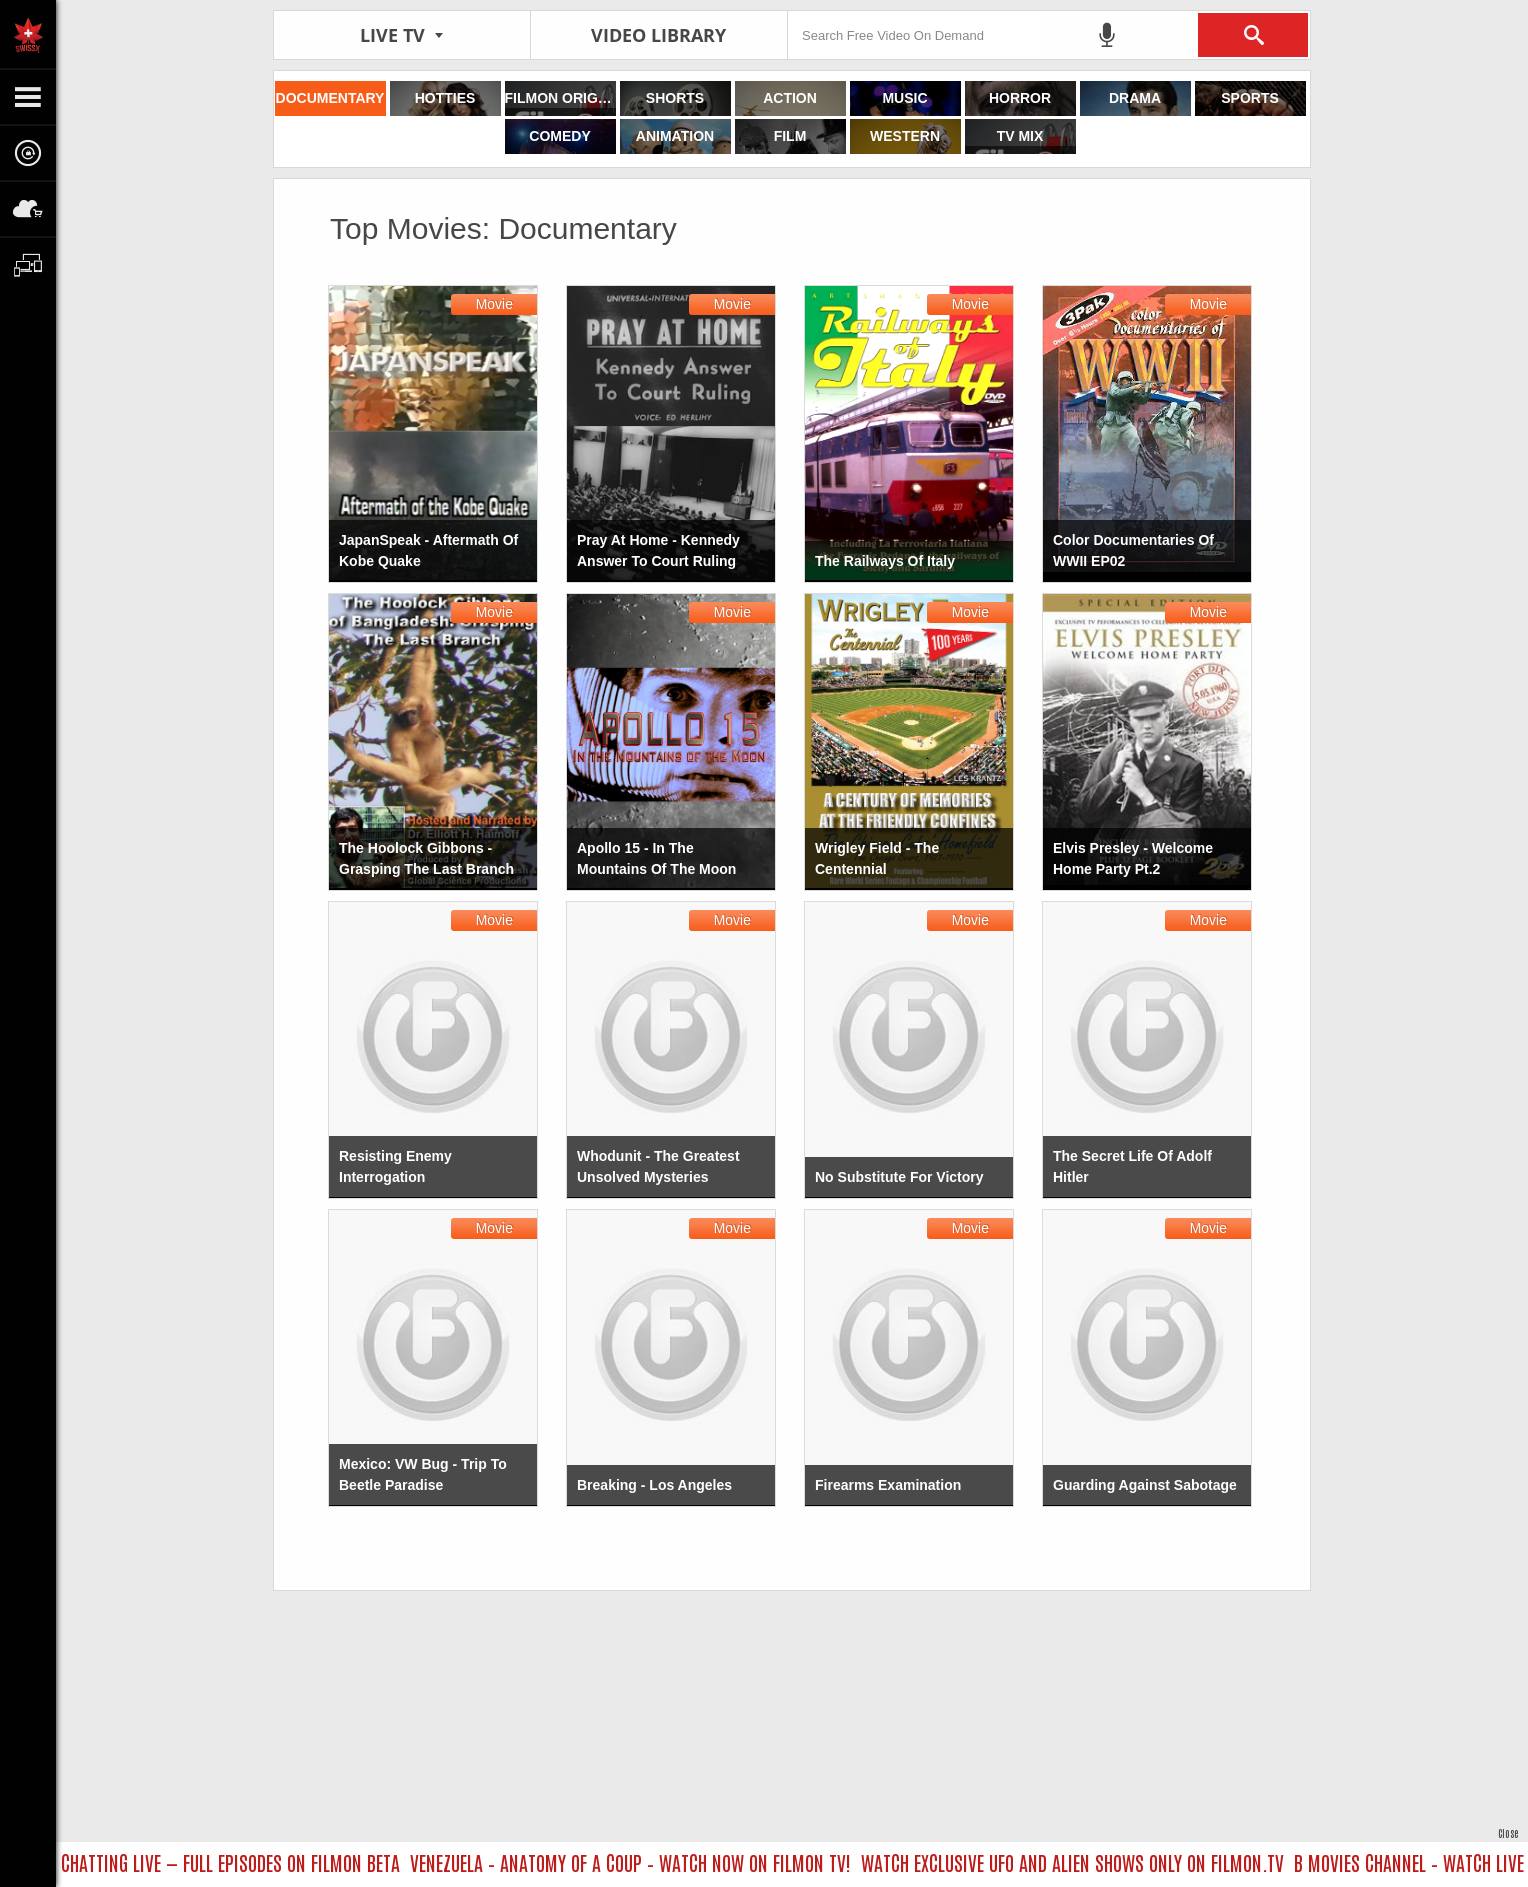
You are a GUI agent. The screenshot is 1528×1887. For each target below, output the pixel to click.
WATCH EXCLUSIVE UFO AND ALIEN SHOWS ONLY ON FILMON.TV (1079, 1862)
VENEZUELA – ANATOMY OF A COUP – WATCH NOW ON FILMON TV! (637, 1862)
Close (1508, 1832)
